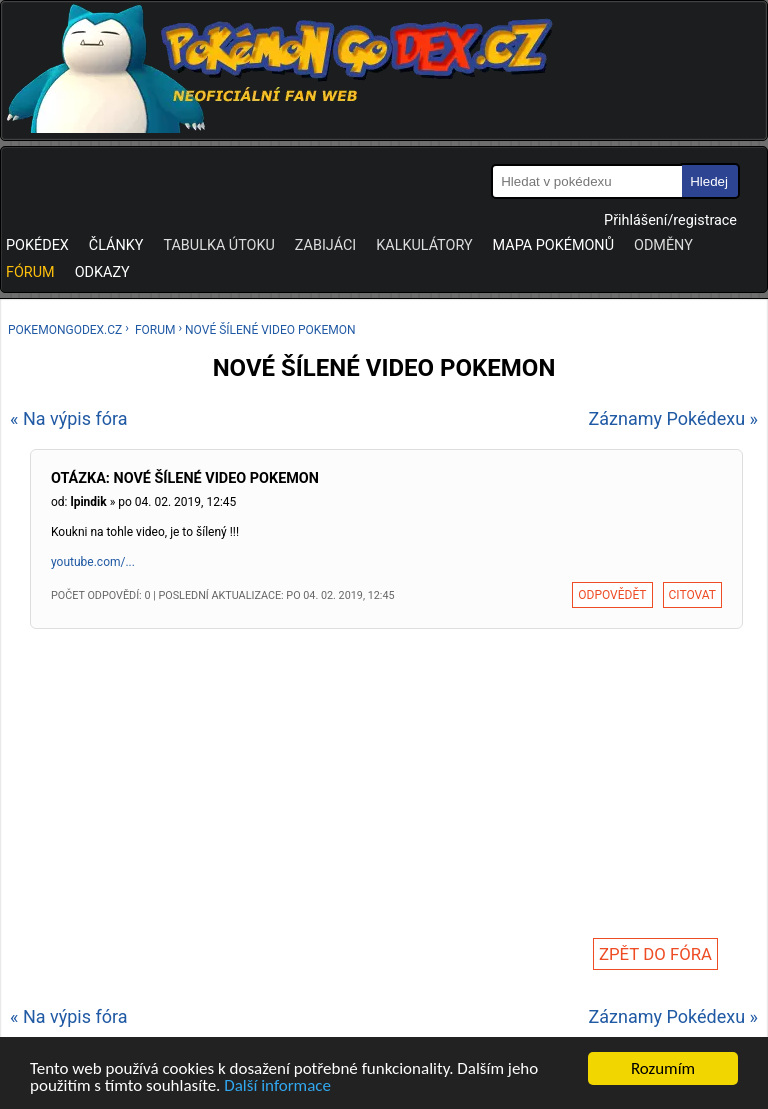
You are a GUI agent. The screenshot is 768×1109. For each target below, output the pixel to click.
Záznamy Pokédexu (667, 418)
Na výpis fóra (75, 418)
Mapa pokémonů (553, 245)
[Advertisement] (386, 777)
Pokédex (37, 245)
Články (116, 245)
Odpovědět (612, 595)
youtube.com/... (93, 562)
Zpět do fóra (655, 954)
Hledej (709, 181)
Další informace (277, 1087)
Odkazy (102, 272)
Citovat (692, 595)
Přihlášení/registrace (670, 220)
